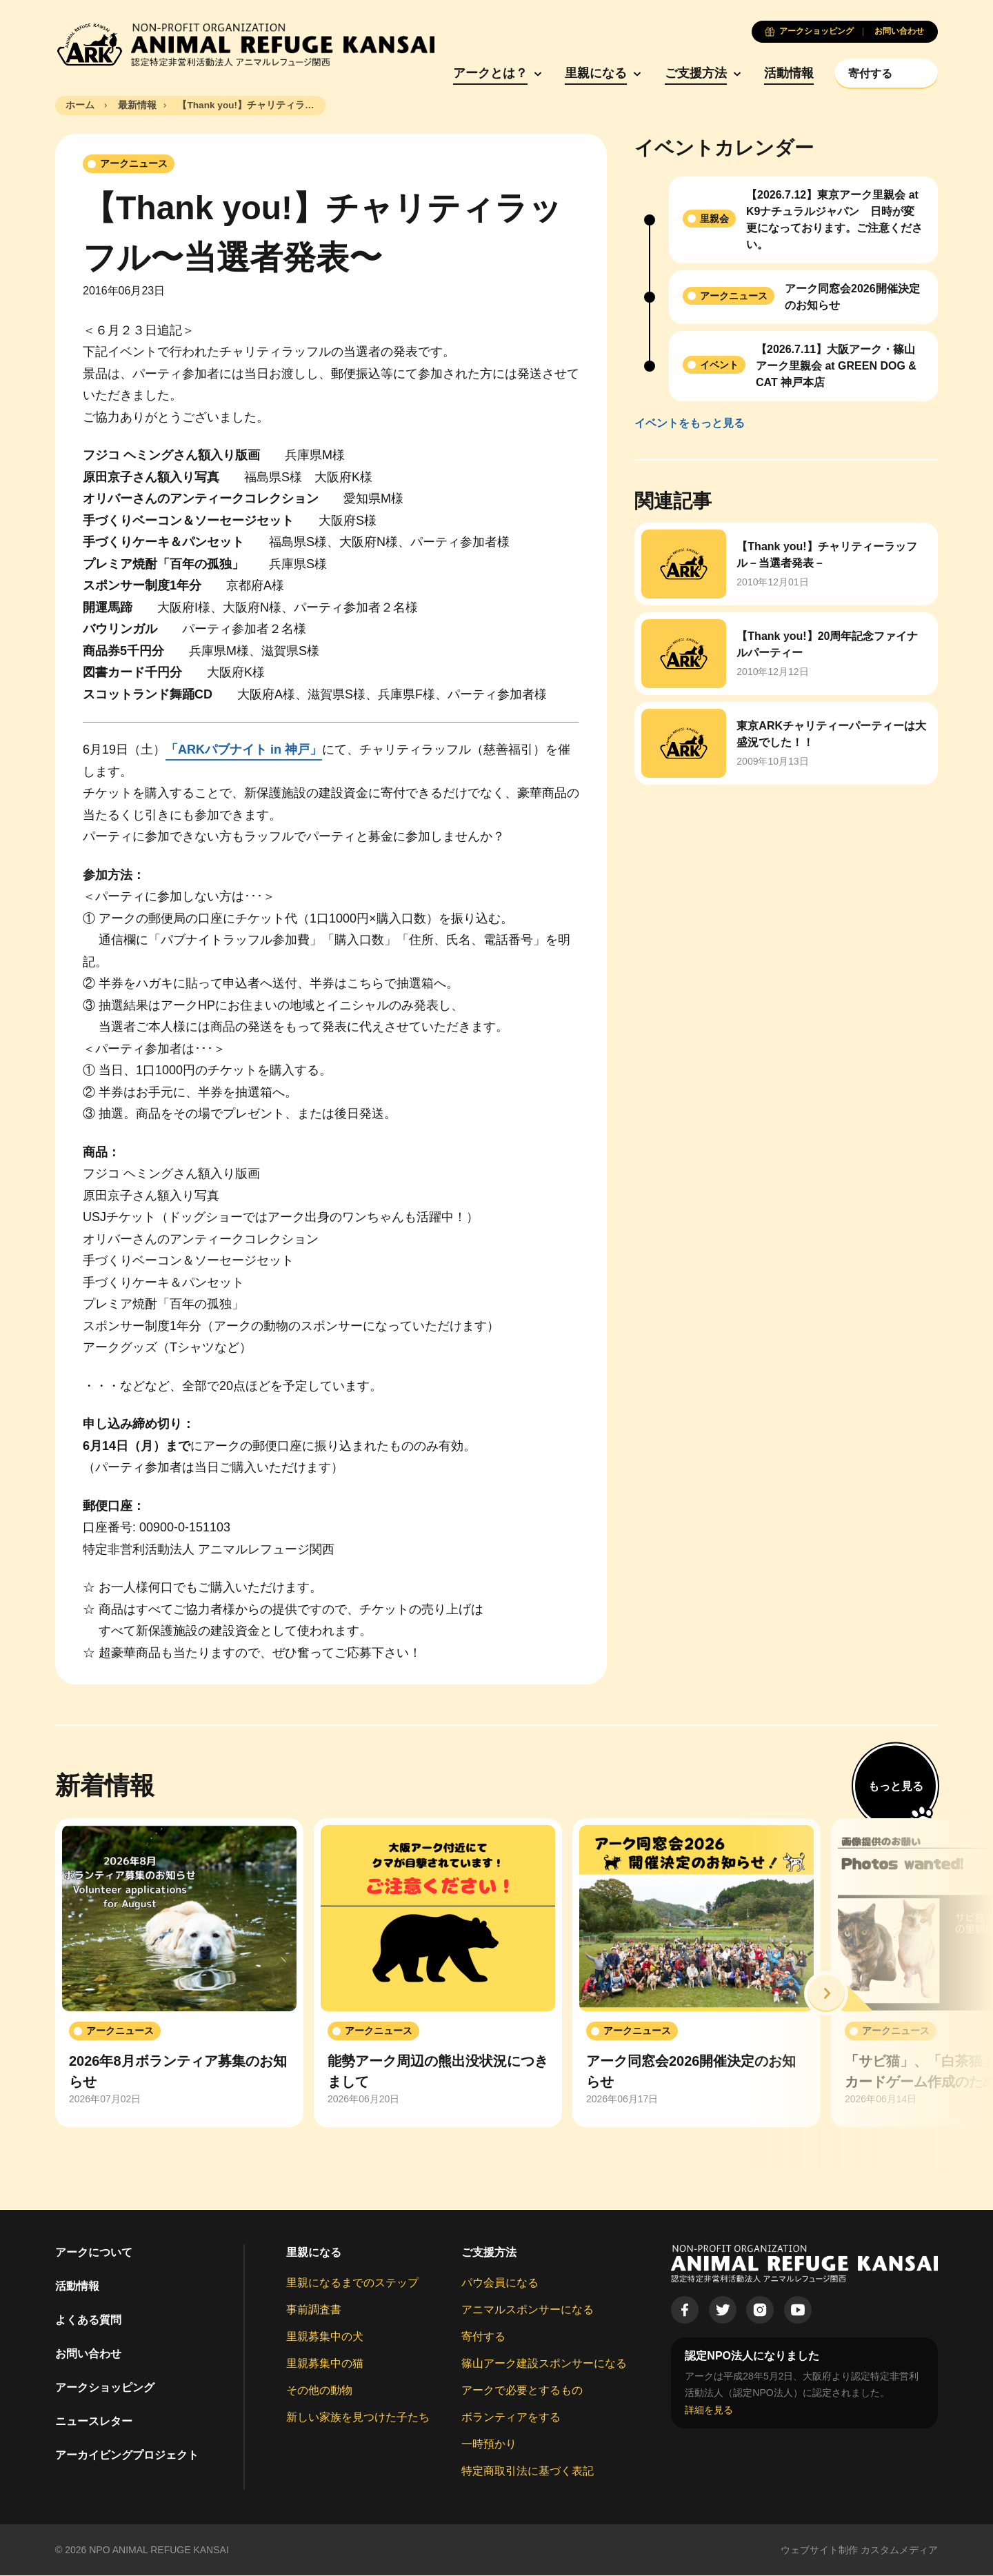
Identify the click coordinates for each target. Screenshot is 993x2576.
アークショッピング (104, 2388)
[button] (826, 1994)
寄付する (483, 2337)
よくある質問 (88, 2320)
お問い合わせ (88, 2354)
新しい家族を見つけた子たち (358, 2418)
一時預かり (488, 2445)
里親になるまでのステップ (352, 2283)
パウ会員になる (500, 2283)
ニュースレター (93, 2422)
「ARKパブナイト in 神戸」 (244, 750)
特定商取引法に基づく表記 (527, 2471)
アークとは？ (481, 74)
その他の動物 (319, 2391)
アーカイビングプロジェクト (127, 2456)
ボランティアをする (511, 2418)
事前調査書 (313, 2310)
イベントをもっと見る (689, 424)
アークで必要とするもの (522, 2391)
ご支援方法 (687, 74)
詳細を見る (709, 2409)
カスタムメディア (899, 2550)
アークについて (93, 2253)
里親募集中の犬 (324, 2337)
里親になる (587, 74)
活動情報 (780, 74)
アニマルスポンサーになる (527, 2310)
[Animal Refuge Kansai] (244, 44)
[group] (179, 1973)
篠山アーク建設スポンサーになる (544, 2364)
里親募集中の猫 (324, 2364)
